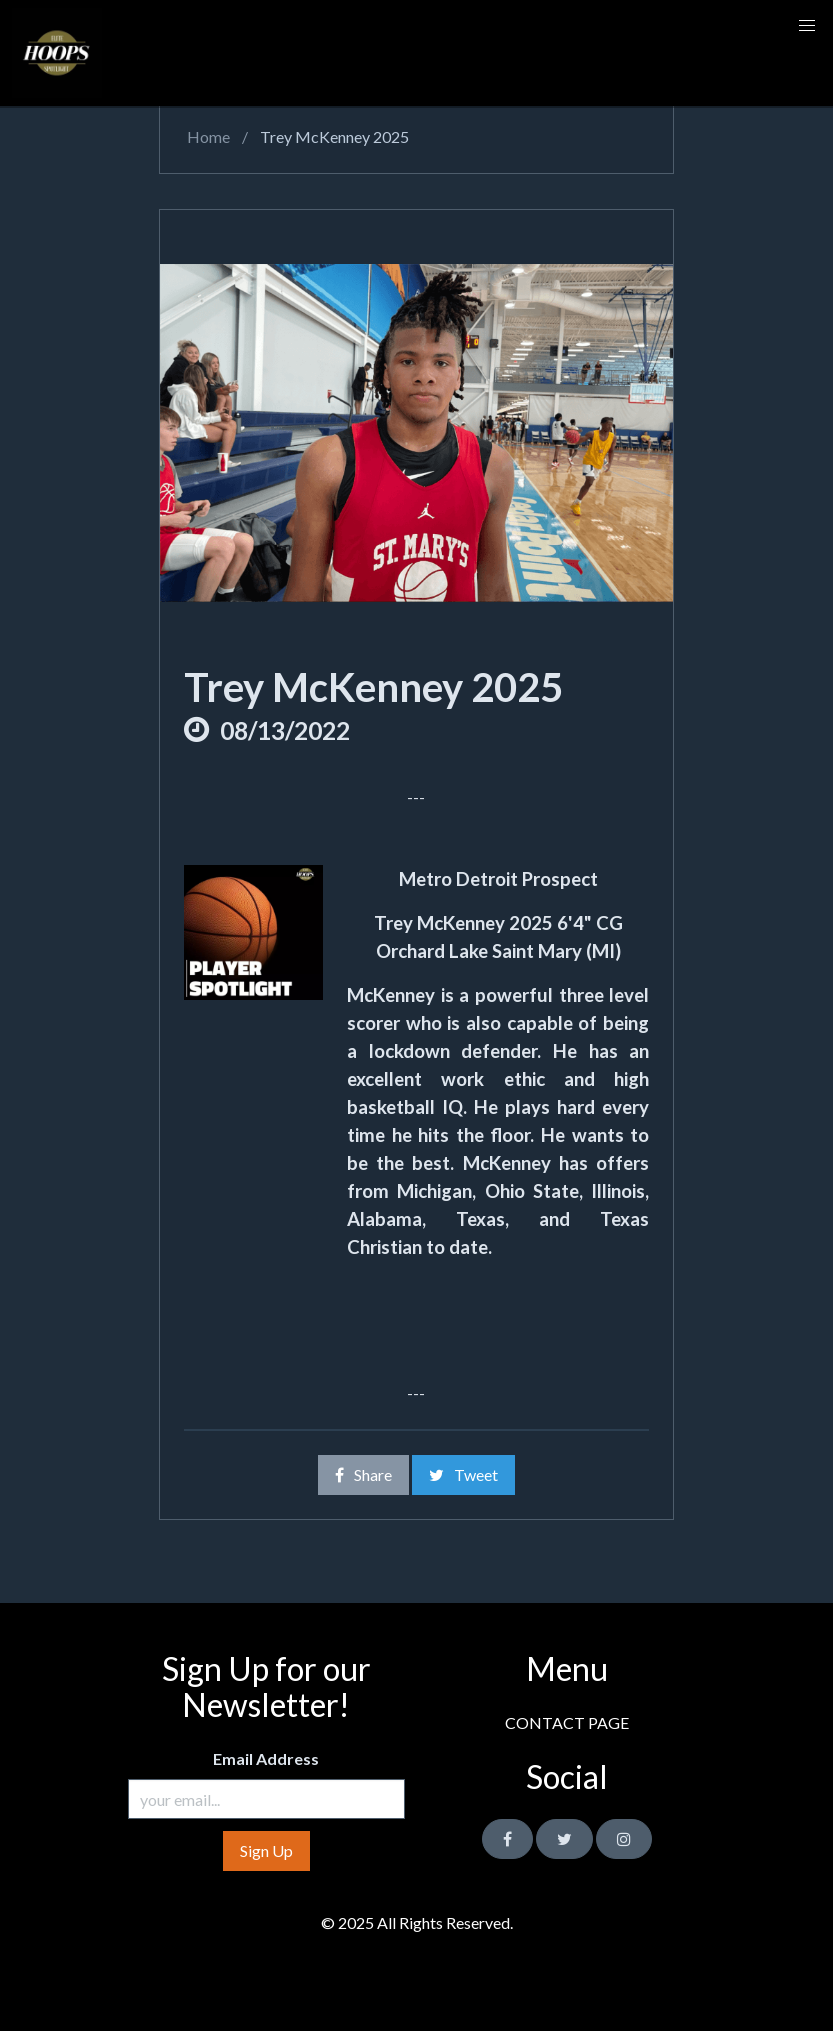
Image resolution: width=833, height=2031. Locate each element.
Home (207, 136)
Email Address (266, 1758)
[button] (807, 26)
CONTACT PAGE (567, 1722)
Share (363, 1474)
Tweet (463, 1474)
